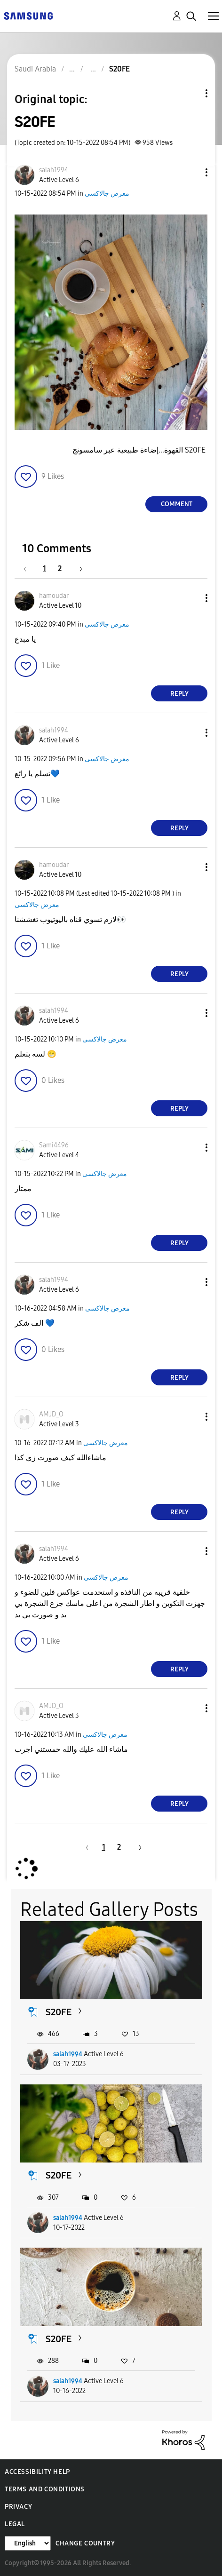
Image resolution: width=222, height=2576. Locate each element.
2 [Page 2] (60, 568)
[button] (191, 172)
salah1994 (67, 2054)
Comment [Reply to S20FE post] (176, 504)
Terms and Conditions (45, 2489)
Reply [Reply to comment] (179, 694)
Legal (15, 2524)
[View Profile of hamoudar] (54, 596)
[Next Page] (77, 568)
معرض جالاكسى (107, 194)
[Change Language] (28, 2543)
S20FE (58, 2012)
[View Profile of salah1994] (53, 170)
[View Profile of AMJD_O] (51, 1414)
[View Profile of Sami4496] (54, 1145)
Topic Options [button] (190, 93)
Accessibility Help (37, 2472)
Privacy (18, 2507)
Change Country (85, 2543)
